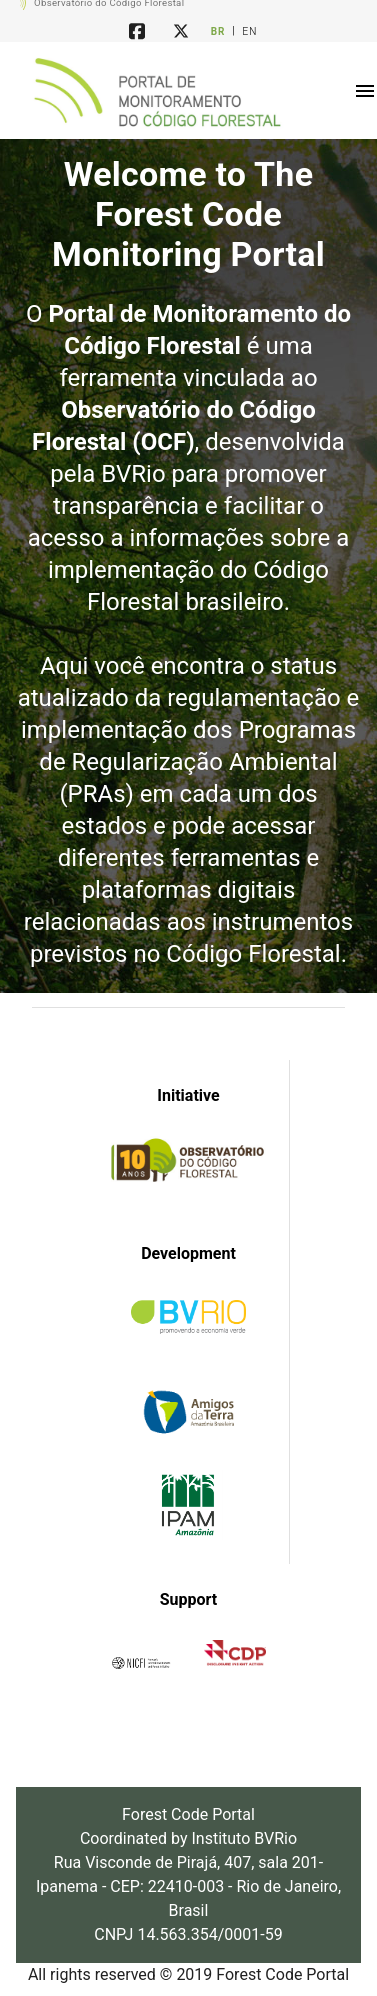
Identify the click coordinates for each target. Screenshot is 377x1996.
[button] (365, 91)
